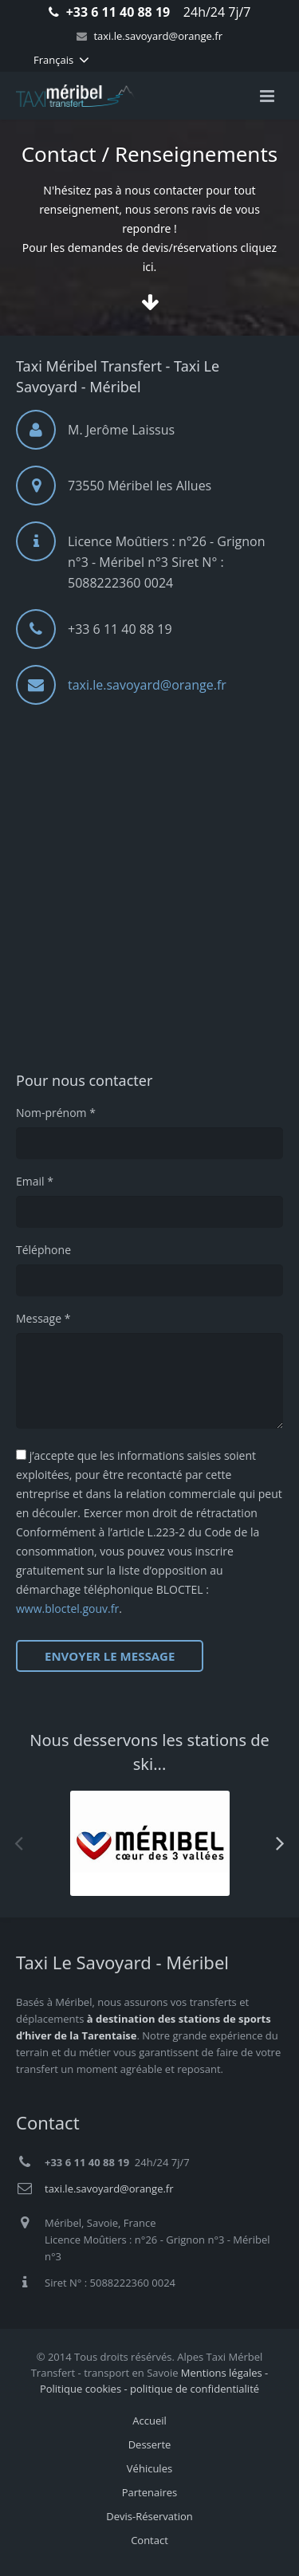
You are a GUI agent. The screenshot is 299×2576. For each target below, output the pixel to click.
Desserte (149, 2444)
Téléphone (43, 1249)
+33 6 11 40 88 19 (118, 12)
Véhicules (149, 2468)
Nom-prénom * (56, 1112)
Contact (149, 2540)
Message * (43, 1318)
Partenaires (150, 2492)
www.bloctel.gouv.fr (67, 1608)
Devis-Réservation (149, 2516)
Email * (34, 1181)
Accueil (149, 2420)
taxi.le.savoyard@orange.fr (157, 36)
